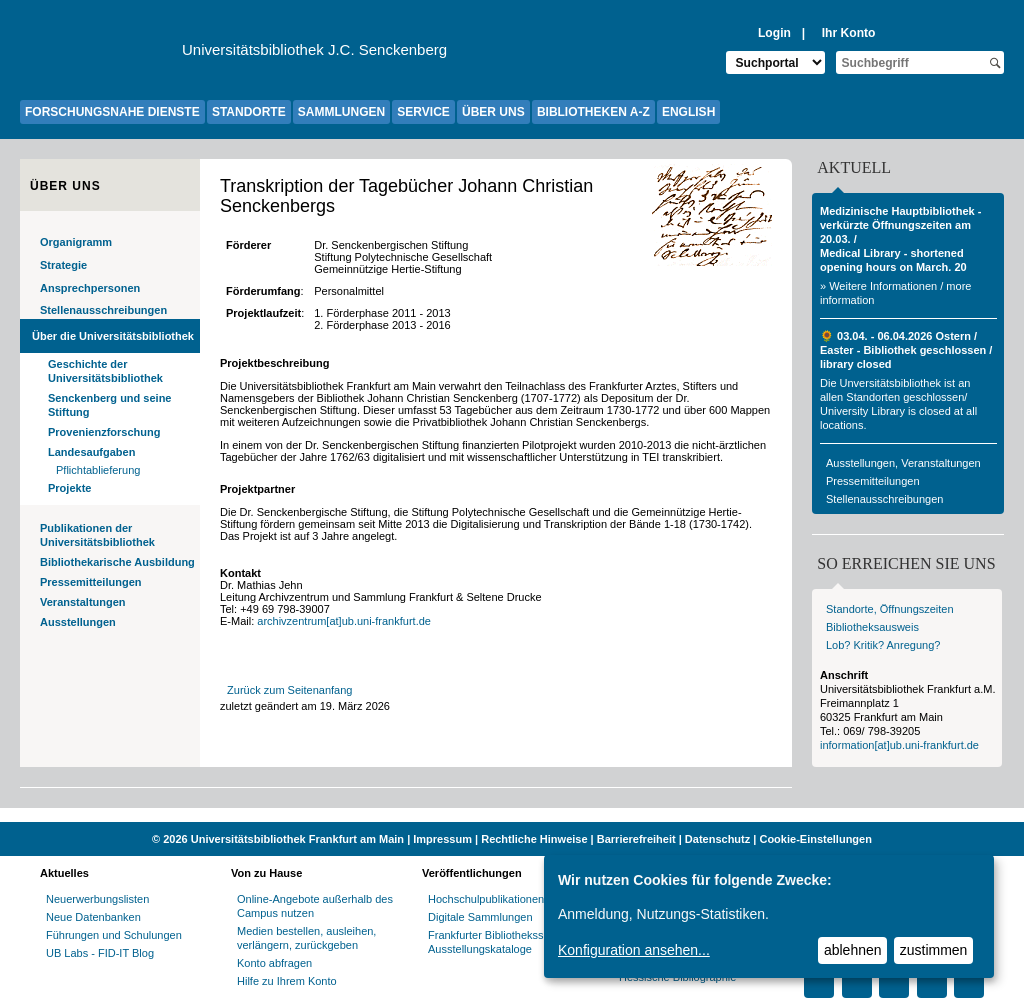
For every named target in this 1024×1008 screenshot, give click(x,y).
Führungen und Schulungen (114, 935)
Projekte (69, 488)
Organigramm (76, 242)
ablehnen (853, 950)
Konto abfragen (274, 963)
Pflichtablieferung (98, 470)
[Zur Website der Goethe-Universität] (101, 55)
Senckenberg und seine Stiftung (109, 405)
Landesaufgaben (91, 452)
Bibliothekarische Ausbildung (117, 562)
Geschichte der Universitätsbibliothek (105, 371)
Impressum (442, 839)
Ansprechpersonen (90, 288)
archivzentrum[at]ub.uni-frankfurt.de (344, 621)
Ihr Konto (849, 33)
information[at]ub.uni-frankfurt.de (899, 745)
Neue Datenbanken (93, 917)
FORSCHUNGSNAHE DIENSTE (112, 112)
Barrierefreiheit (636, 839)
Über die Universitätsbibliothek (113, 336)
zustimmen (934, 950)
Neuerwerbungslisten (97, 899)
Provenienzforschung (104, 432)
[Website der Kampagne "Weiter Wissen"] (512, 815)
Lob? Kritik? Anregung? (883, 645)
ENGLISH (688, 112)
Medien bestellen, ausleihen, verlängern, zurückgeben (306, 938)
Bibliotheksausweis (872, 627)
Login (774, 33)
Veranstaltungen (83, 602)
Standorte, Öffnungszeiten (890, 609)
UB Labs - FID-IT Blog (100, 953)
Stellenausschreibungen (103, 310)
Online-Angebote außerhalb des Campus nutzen (315, 906)
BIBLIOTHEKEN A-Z (593, 112)
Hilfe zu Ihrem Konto (287, 981)
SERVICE (423, 112)
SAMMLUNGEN (341, 112)
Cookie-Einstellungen (815, 839)
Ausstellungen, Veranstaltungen (903, 463)
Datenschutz (717, 839)
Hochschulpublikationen (486, 899)
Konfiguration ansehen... (634, 950)
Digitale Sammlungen (480, 917)
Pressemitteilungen (90, 582)
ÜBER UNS (493, 112)
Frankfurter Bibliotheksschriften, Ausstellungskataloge (505, 942)
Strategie (63, 265)
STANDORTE (249, 112)
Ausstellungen (78, 622)
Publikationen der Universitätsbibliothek (97, 535)
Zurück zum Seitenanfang (289, 690)
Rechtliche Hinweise (534, 839)
